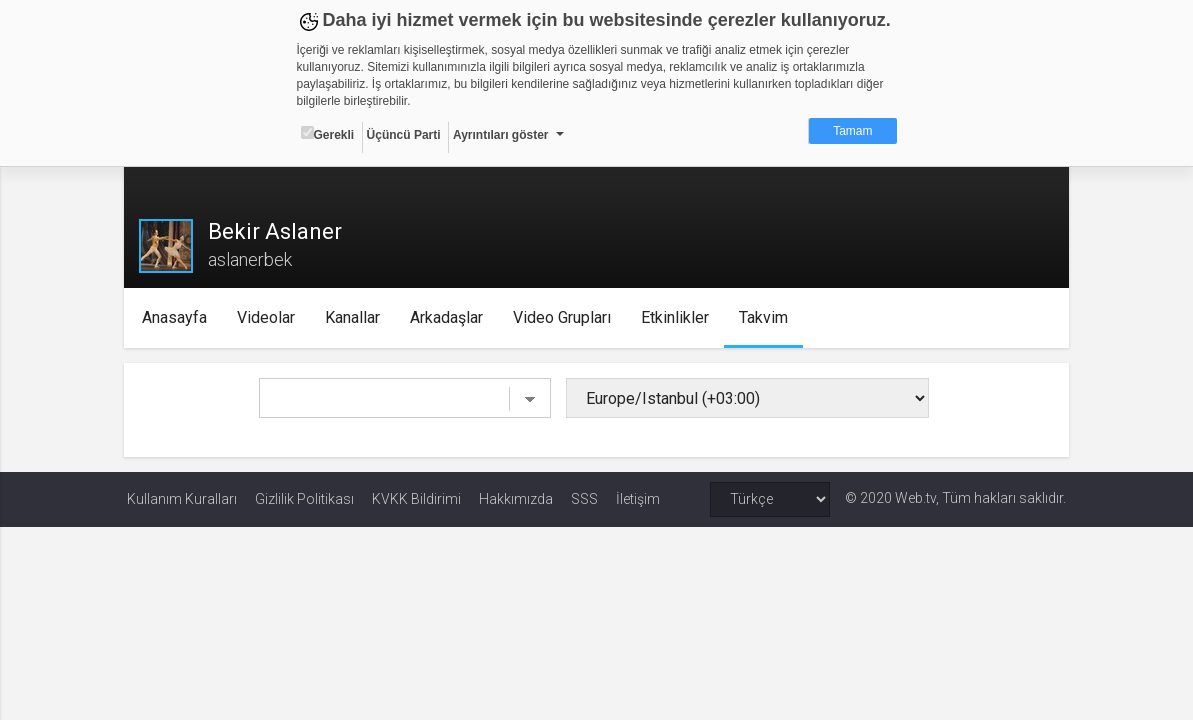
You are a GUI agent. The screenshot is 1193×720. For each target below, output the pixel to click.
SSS (584, 499)
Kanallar (354, 317)
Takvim (765, 317)
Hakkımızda (516, 499)
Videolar (268, 317)
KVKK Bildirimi (416, 499)
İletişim (638, 499)
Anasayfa (176, 317)
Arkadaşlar (448, 317)
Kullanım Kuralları (182, 499)
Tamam (852, 131)
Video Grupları (564, 317)
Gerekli (328, 134)
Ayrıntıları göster (501, 135)
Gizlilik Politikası (304, 499)
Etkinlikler (677, 317)
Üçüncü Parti (404, 135)
